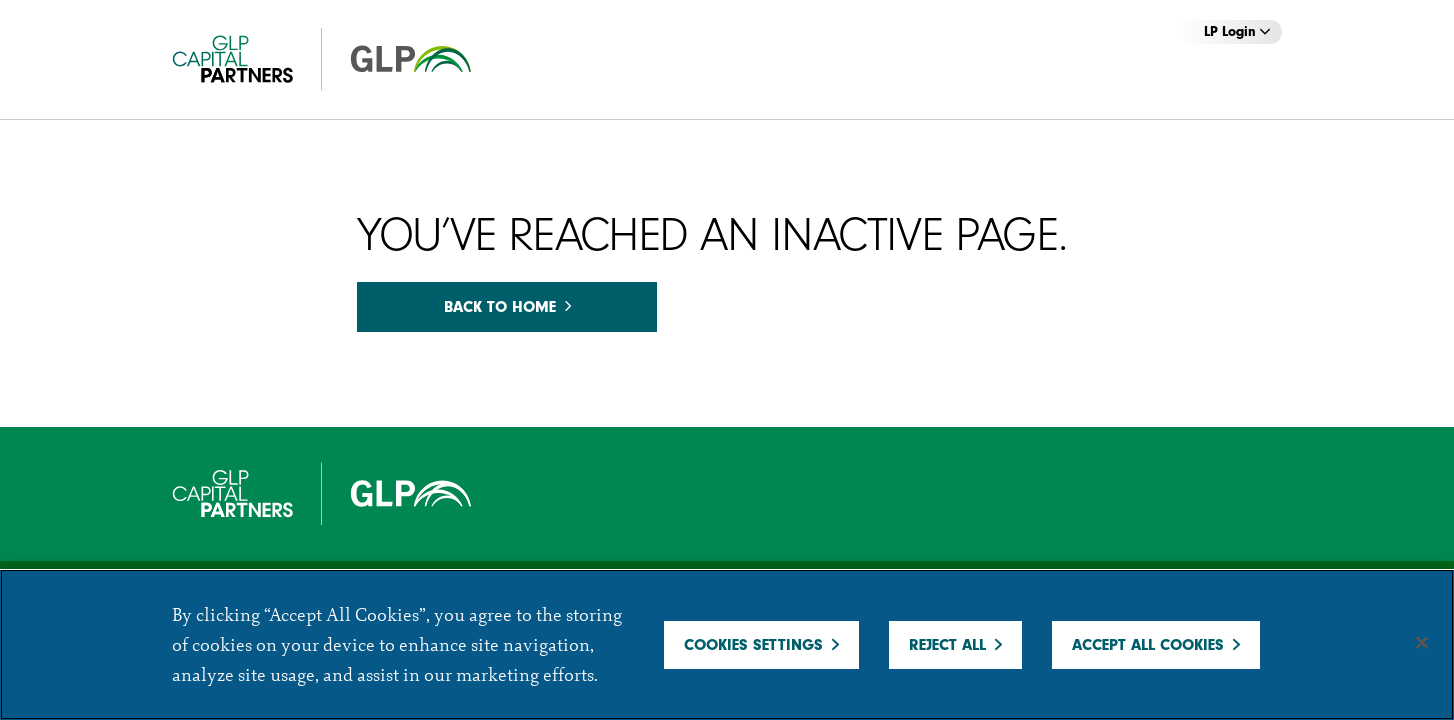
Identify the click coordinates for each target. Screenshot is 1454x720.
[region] (727, 644)
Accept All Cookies (1148, 645)
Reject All (947, 645)
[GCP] (342, 59)
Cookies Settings (753, 645)
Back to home (507, 307)
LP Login (1237, 31)
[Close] (1422, 643)
